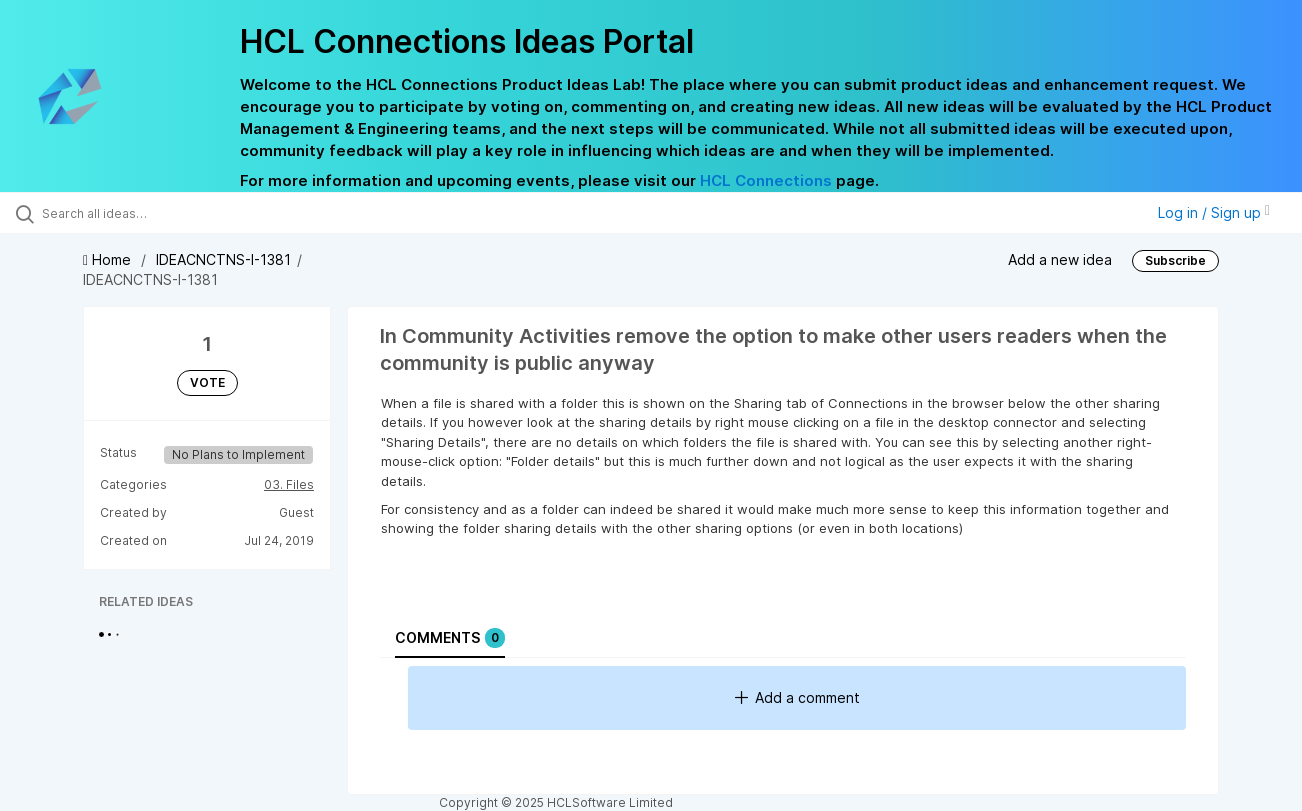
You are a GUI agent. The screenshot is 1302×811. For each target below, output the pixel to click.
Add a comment (797, 697)
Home (109, 259)
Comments (450, 638)
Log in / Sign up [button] (1214, 212)
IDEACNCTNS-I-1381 (223, 259)
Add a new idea (1060, 259)
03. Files (289, 484)
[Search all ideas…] (155, 213)
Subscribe (1175, 260)
